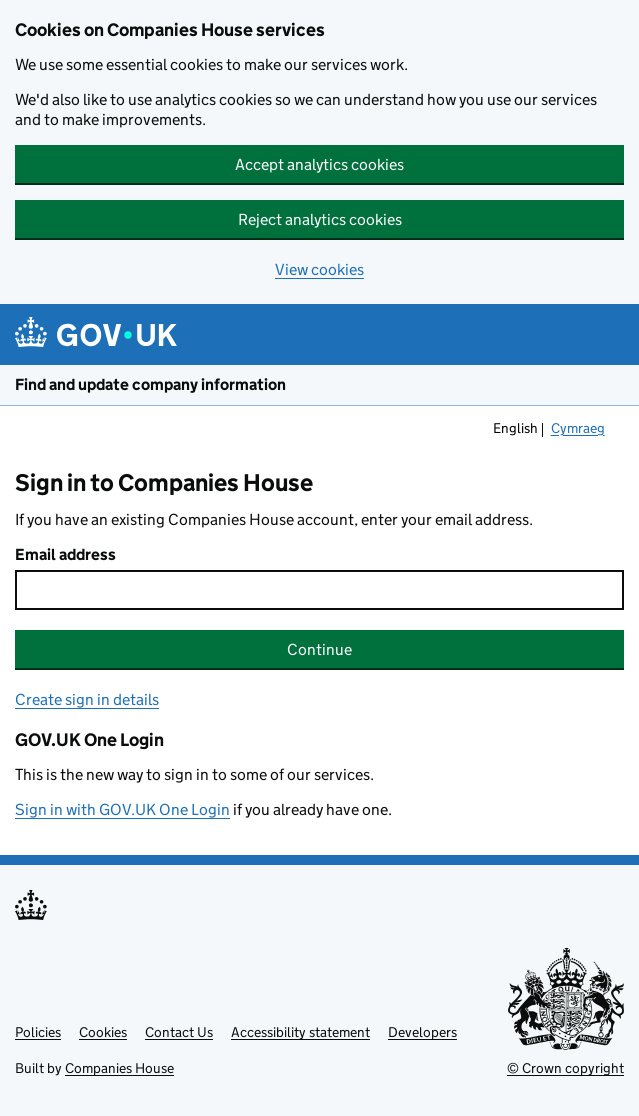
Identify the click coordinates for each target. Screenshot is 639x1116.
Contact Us (179, 1032)
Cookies (103, 1032)
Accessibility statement (300, 1032)
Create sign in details (87, 699)
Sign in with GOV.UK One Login (122, 809)
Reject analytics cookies (320, 219)
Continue (319, 649)
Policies (38, 1032)
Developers (422, 1032)
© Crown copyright (565, 1068)
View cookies (319, 269)
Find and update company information (150, 384)
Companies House (119, 1068)
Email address (65, 554)
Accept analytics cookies (319, 164)
